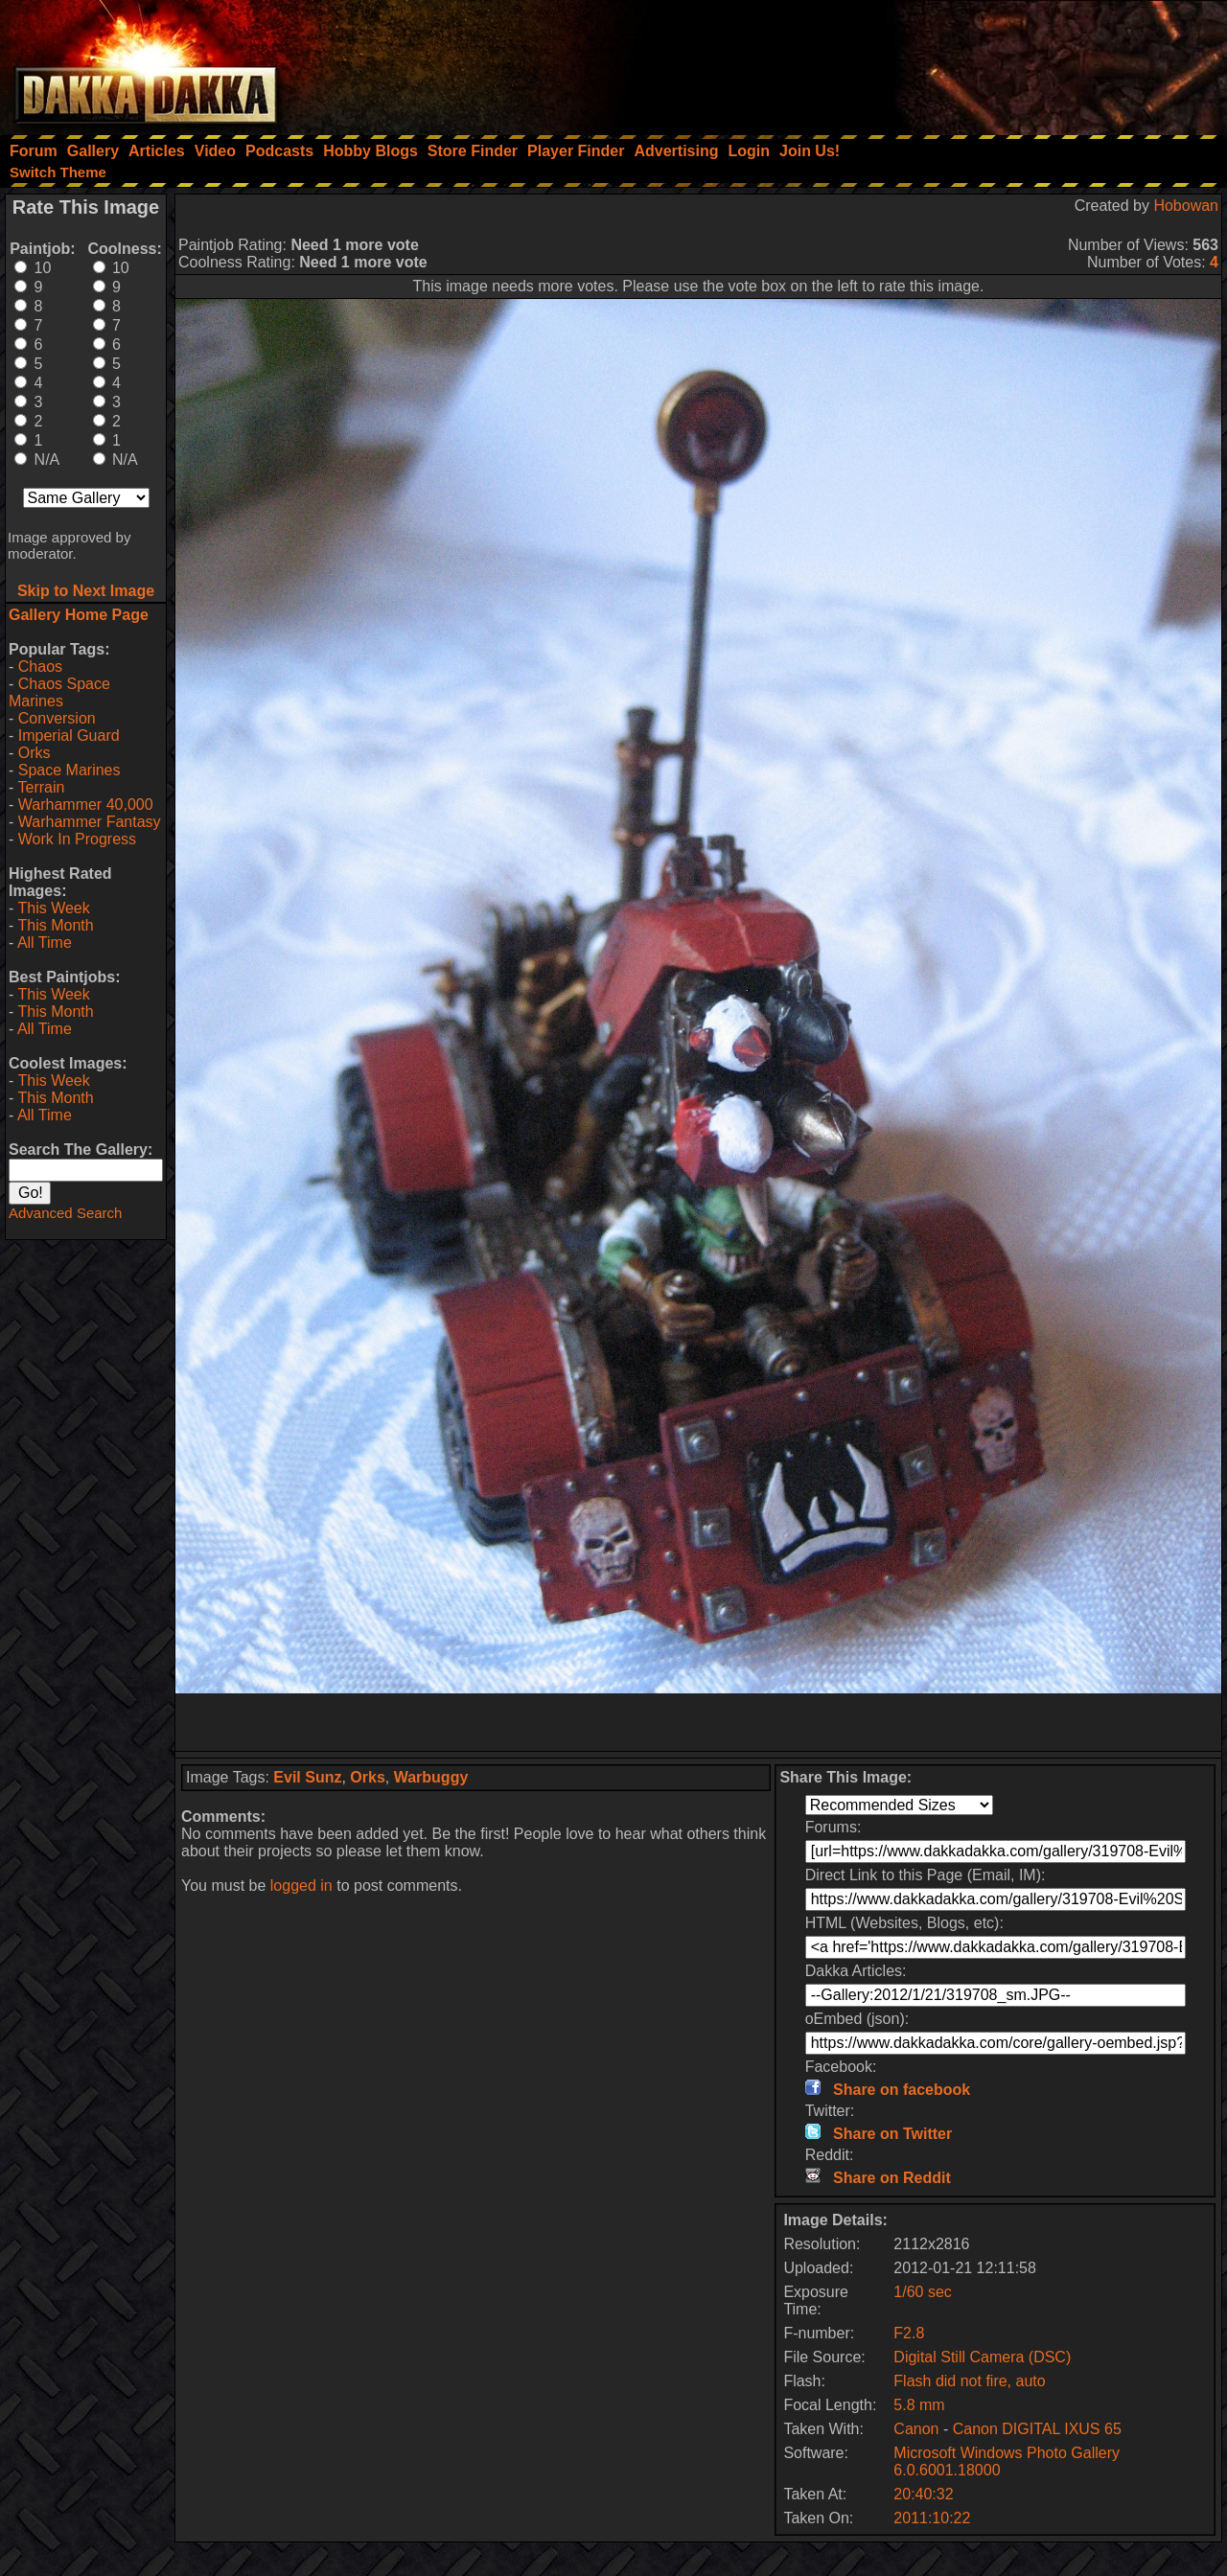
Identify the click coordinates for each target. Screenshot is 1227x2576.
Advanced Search (65, 1213)
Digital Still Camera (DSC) (982, 2357)
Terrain (40, 787)
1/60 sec (922, 2292)
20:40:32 (923, 2494)
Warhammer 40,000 (85, 804)
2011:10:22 (931, 2518)
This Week (53, 908)
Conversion (57, 718)
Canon (915, 2429)
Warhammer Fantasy (89, 822)
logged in (301, 1885)
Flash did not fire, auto (969, 2381)
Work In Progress (77, 839)
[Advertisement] (969, 62)
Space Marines (69, 770)
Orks (34, 753)
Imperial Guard (69, 735)
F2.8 (908, 2333)
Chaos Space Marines (59, 692)
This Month (55, 925)
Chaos (40, 666)
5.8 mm (918, 2405)
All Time (44, 942)
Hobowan (1185, 205)
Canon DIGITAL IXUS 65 (1037, 2429)
